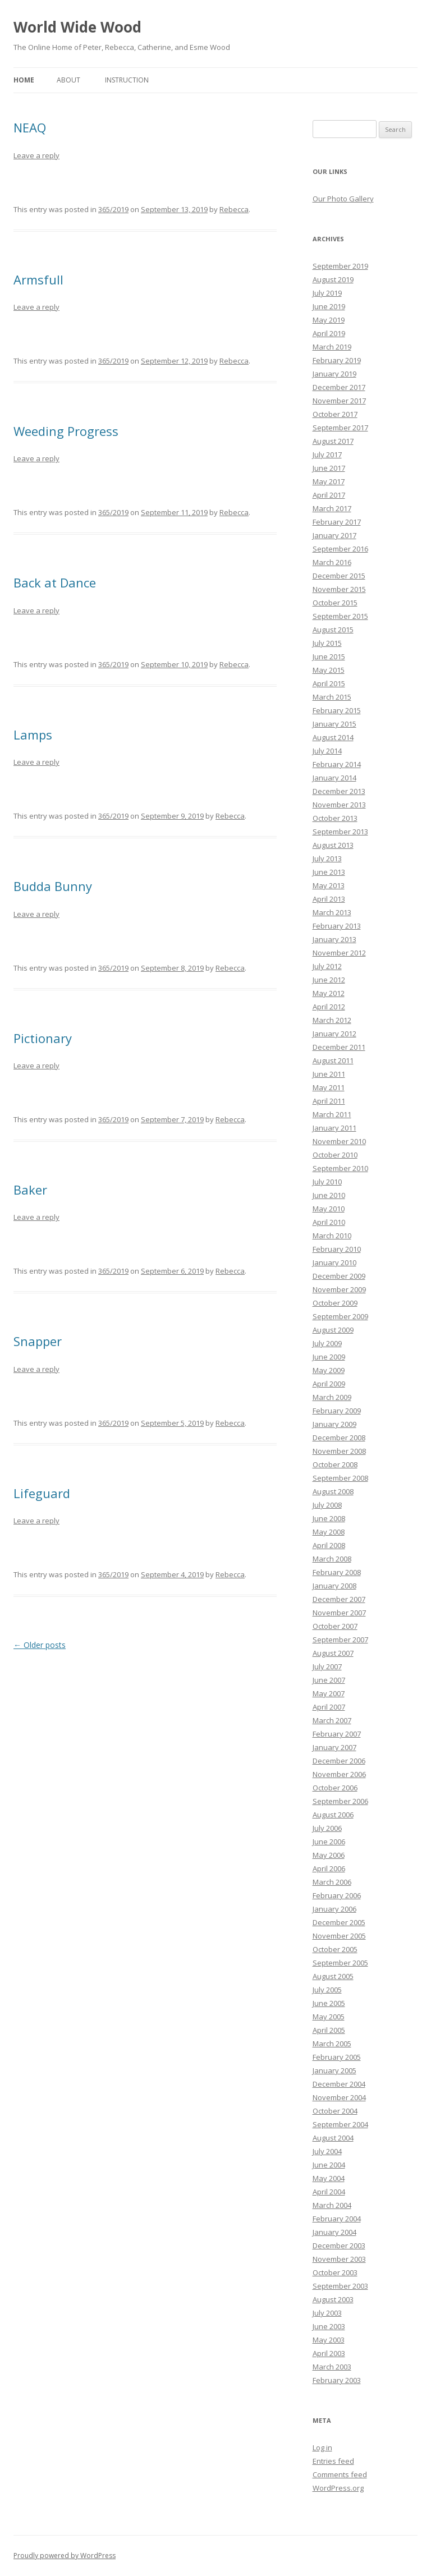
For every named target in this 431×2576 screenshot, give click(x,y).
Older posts (39, 1645)
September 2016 (340, 549)
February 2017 (337, 522)
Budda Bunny (52, 886)
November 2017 (339, 401)
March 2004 (332, 2205)
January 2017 (334, 535)
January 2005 (334, 2070)
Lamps (32, 734)
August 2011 (333, 1060)
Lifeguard (41, 1493)
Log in (322, 2447)
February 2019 (337, 360)
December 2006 (339, 1761)
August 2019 (333, 279)
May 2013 (329, 885)
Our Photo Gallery (343, 199)
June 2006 (329, 1841)
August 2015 (333, 630)
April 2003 (329, 2353)
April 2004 (329, 2192)
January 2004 (334, 2232)
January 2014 (334, 778)
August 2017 (333, 441)
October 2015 (335, 603)
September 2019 (340, 266)
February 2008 (337, 1572)
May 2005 (329, 2017)
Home (23, 80)
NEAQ (29, 127)
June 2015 (329, 656)
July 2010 (327, 1182)
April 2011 (329, 1101)
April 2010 (329, 1222)
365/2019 (113, 209)
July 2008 (327, 1505)
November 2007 (339, 1613)
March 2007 (332, 1720)
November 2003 (339, 2259)
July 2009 (327, 1343)
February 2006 (337, 1895)
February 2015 (337, 710)
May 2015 (329, 670)
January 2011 (334, 1128)
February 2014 (337, 764)
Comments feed (340, 2474)
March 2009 (332, 1397)
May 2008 (329, 1532)
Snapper (37, 1341)
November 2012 (339, 953)
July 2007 (327, 1666)
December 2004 (339, 2084)
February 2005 (337, 2057)
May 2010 (329, 1209)
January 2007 (334, 1747)
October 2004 (335, 2111)
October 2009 (335, 1303)
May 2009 (329, 1370)
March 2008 (332, 1559)
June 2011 (329, 1074)
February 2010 (337, 1249)
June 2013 (329, 872)
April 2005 (329, 2030)
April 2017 (329, 495)
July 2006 (327, 1828)
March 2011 (332, 1114)
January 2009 (334, 1424)
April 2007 (329, 1707)
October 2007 (335, 1626)
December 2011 (339, 1047)
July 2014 (327, 751)
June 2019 (329, 306)
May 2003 (329, 2340)
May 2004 (329, 2178)
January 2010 (334, 1262)
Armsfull (38, 279)
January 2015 (334, 724)
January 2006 (334, 1909)
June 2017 (329, 468)
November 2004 (339, 2097)
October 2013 (335, 818)
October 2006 (335, 1788)
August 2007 (333, 1653)
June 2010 (329, 1195)
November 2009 (339, 1289)
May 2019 (329, 320)
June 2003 (329, 2326)
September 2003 (340, 2286)
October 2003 (335, 2272)
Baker (30, 1189)
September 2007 (340, 1639)
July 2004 (327, 2151)
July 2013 (327, 858)
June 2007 (329, 1680)
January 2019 (334, 374)
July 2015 (327, 643)
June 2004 (329, 2165)
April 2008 (329, 1545)
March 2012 (332, 1020)
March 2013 (332, 912)
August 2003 (333, 2299)
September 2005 (340, 1963)
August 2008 (333, 1491)
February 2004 (337, 2219)
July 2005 (327, 1990)
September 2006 (340, 1801)
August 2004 (333, 2138)
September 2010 (340, 1168)
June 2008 (329, 1518)
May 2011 (329, 1087)
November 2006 (339, 1774)
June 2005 (329, 2003)
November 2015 (339, 589)
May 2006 (329, 1855)
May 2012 (329, 993)
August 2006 (333, 1815)
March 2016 (332, 562)
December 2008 (339, 1437)
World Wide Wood (77, 27)
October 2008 (335, 1464)
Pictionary (42, 1038)
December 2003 (339, 2245)
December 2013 (339, 791)
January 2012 (334, 1033)
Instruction (127, 80)
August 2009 (333, 1330)
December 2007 (339, 1599)
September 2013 (340, 831)
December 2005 (339, 1922)
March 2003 (332, 2367)
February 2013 (337, 926)
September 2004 (340, 2124)
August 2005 (333, 1976)
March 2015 (332, 697)
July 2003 (327, 2313)
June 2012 (329, 980)
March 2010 (332, 1235)
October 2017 (335, 414)
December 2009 (339, 1276)
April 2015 (329, 683)
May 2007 (329, 1693)
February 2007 (337, 1734)
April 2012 (329, 1007)
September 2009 (340, 1316)
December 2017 (339, 387)
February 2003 (337, 2380)
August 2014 (333, 737)
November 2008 (339, 1451)
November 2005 (339, 1936)
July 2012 (327, 966)
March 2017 (332, 508)
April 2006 (329, 1868)
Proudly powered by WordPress (64, 2555)
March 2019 (332, 347)
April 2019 (329, 333)
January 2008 (334, 1586)
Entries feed (333, 2461)
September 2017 (340, 428)
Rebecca (234, 209)
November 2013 (339, 805)
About (68, 80)
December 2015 (339, 576)
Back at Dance (54, 582)
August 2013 (333, 845)
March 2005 (332, 2043)
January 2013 (334, 939)
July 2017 (327, 454)
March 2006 (332, 1882)
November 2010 (339, 1141)
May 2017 (329, 481)
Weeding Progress (65, 431)
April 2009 (329, 1384)
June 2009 (329, 1357)
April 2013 (329, 899)
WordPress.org (338, 2488)
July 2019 (327, 293)
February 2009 (337, 1411)
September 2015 (340, 616)
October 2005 (335, 1949)
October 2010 (335, 1155)
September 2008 (340, 1478)
